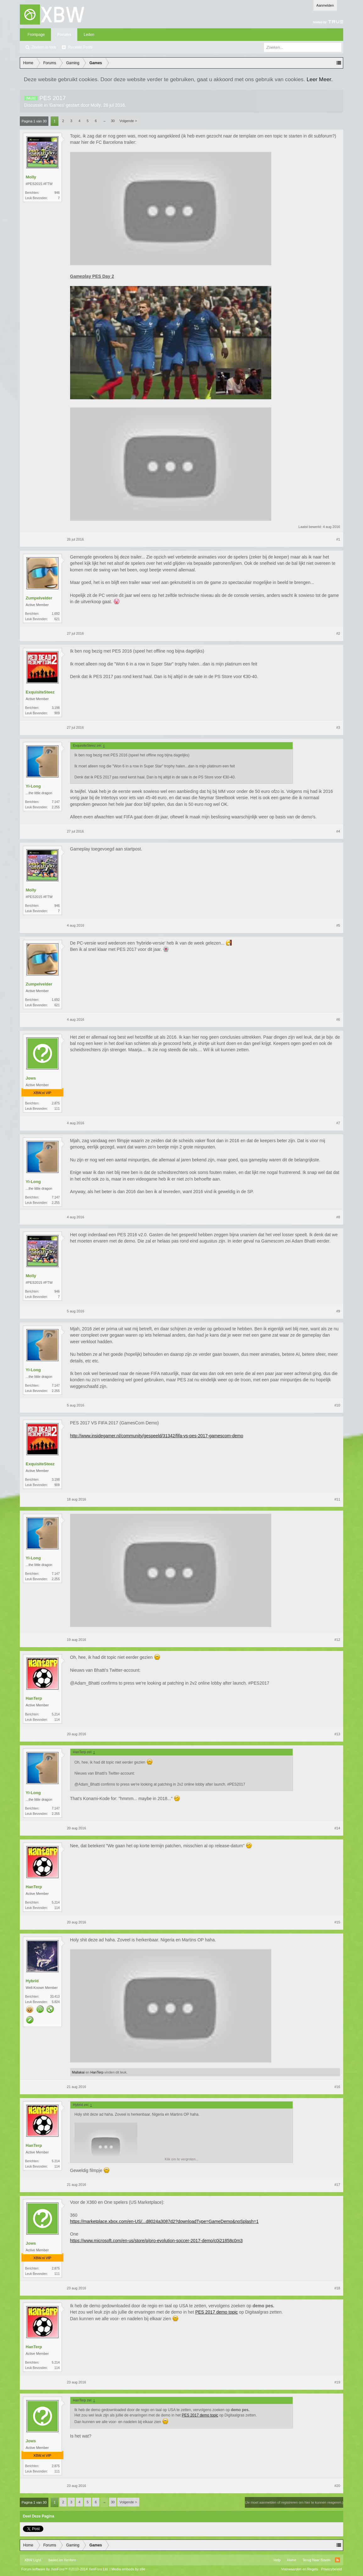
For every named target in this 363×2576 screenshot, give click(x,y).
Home (291, 2560)
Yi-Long (33, 786)
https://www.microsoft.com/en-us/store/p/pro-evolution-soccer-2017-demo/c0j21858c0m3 (156, 2240)
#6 (338, 1019)
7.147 (56, 802)
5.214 (56, 1714)
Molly (96, 105)
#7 (338, 1123)
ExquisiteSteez (40, 692)
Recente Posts (80, 47)
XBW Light (33, 2560)
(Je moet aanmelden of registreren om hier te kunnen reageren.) (294, 2502)
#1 (338, 539)
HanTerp (34, 1698)
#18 (337, 2288)
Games (57, 105)
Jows (31, 1078)
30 (113, 121)
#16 (337, 2087)
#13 (337, 1734)
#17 (337, 2184)
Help (277, 2560)
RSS (337, 2559)
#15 (337, 1922)
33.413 (55, 1996)
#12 (337, 1640)
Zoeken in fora (44, 47)
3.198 (56, 708)
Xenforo (70, 2560)
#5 (338, 925)
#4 (338, 831)
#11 (337, 1499)
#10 (337, 1405)
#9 (338, 1311)
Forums (64, 34)
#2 (338, 633)
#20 (337, 2486)
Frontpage (36, 34)
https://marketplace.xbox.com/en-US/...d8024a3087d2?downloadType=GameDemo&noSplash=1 (164, 2221)
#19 (337, 2382)
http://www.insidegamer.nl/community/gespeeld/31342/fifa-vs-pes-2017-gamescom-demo (156, 1435)
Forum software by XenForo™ (65, 2569)
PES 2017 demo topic (216, 2312)
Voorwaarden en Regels (299, 2569)
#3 (338, 727)
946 (57, 192)
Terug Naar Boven (317, 2560)
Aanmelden (325, 5)
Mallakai (78, 2072)
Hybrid (32, 1980)
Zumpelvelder (39, 598)
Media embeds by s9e (128, 2569)
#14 (337, 1828)
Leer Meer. (319, 79)
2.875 (56, 1103)
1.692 (56, 613)
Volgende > (128, 121)
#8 (338, 1217)
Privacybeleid (331, 2569)
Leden (89, 34)
